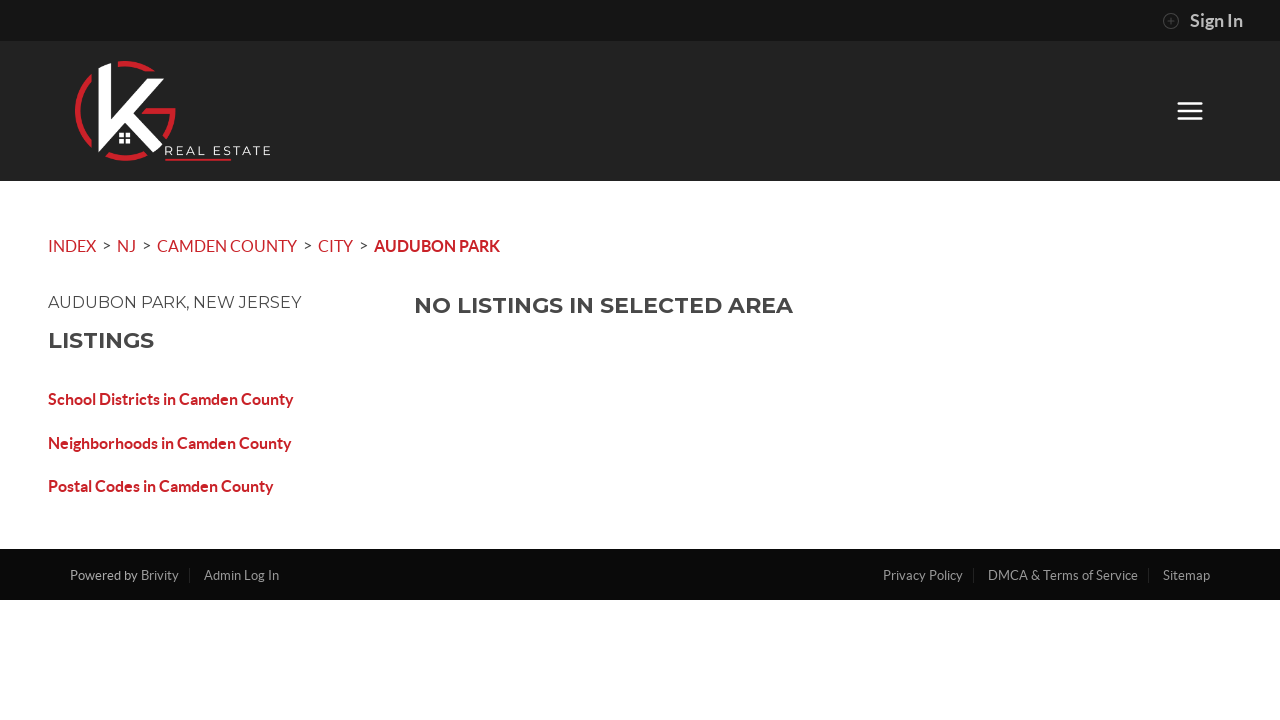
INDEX (72, 246)
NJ (126, 246)
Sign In (1202, 21)
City (335, 246)
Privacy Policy (923, 575)
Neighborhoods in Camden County (170, 443)
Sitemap (1186, 575)
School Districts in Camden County (171, 399)
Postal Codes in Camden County (161, 486)
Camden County (227, 246)
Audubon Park (437, 246)
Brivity (160, 575)
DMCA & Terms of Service (1063, 575)
